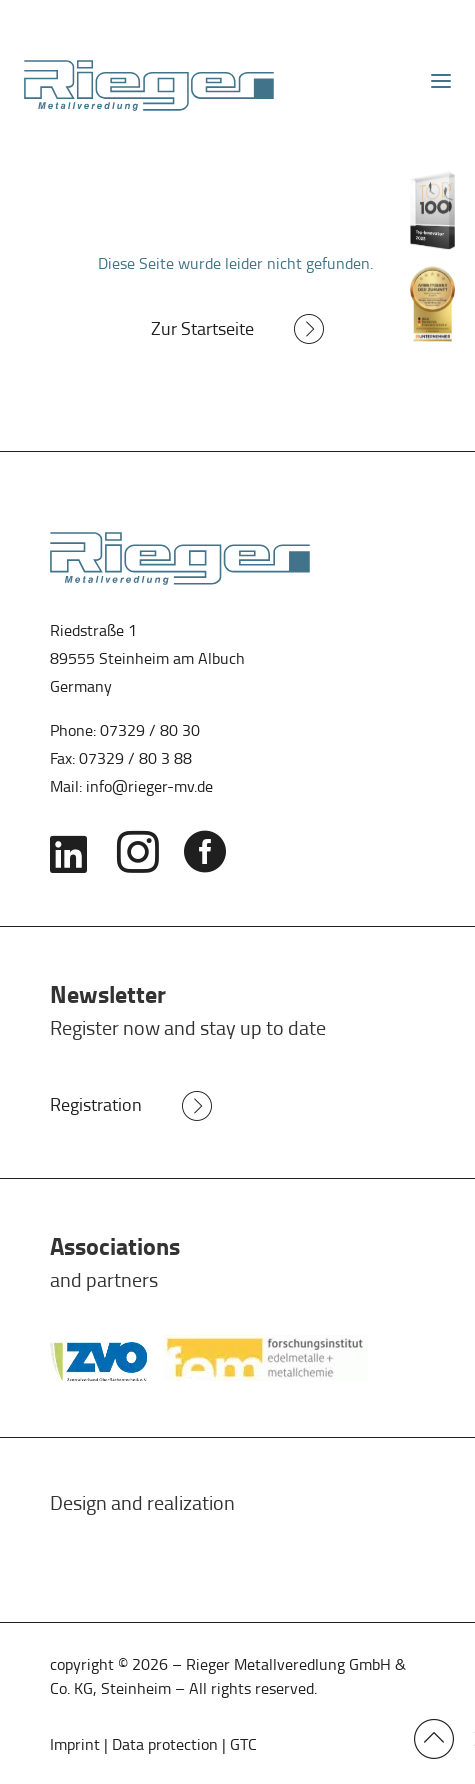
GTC (243, 1744)
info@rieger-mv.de (149, 786)
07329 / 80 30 (150, 730)
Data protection (165, 1744)
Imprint (77, 1744)
